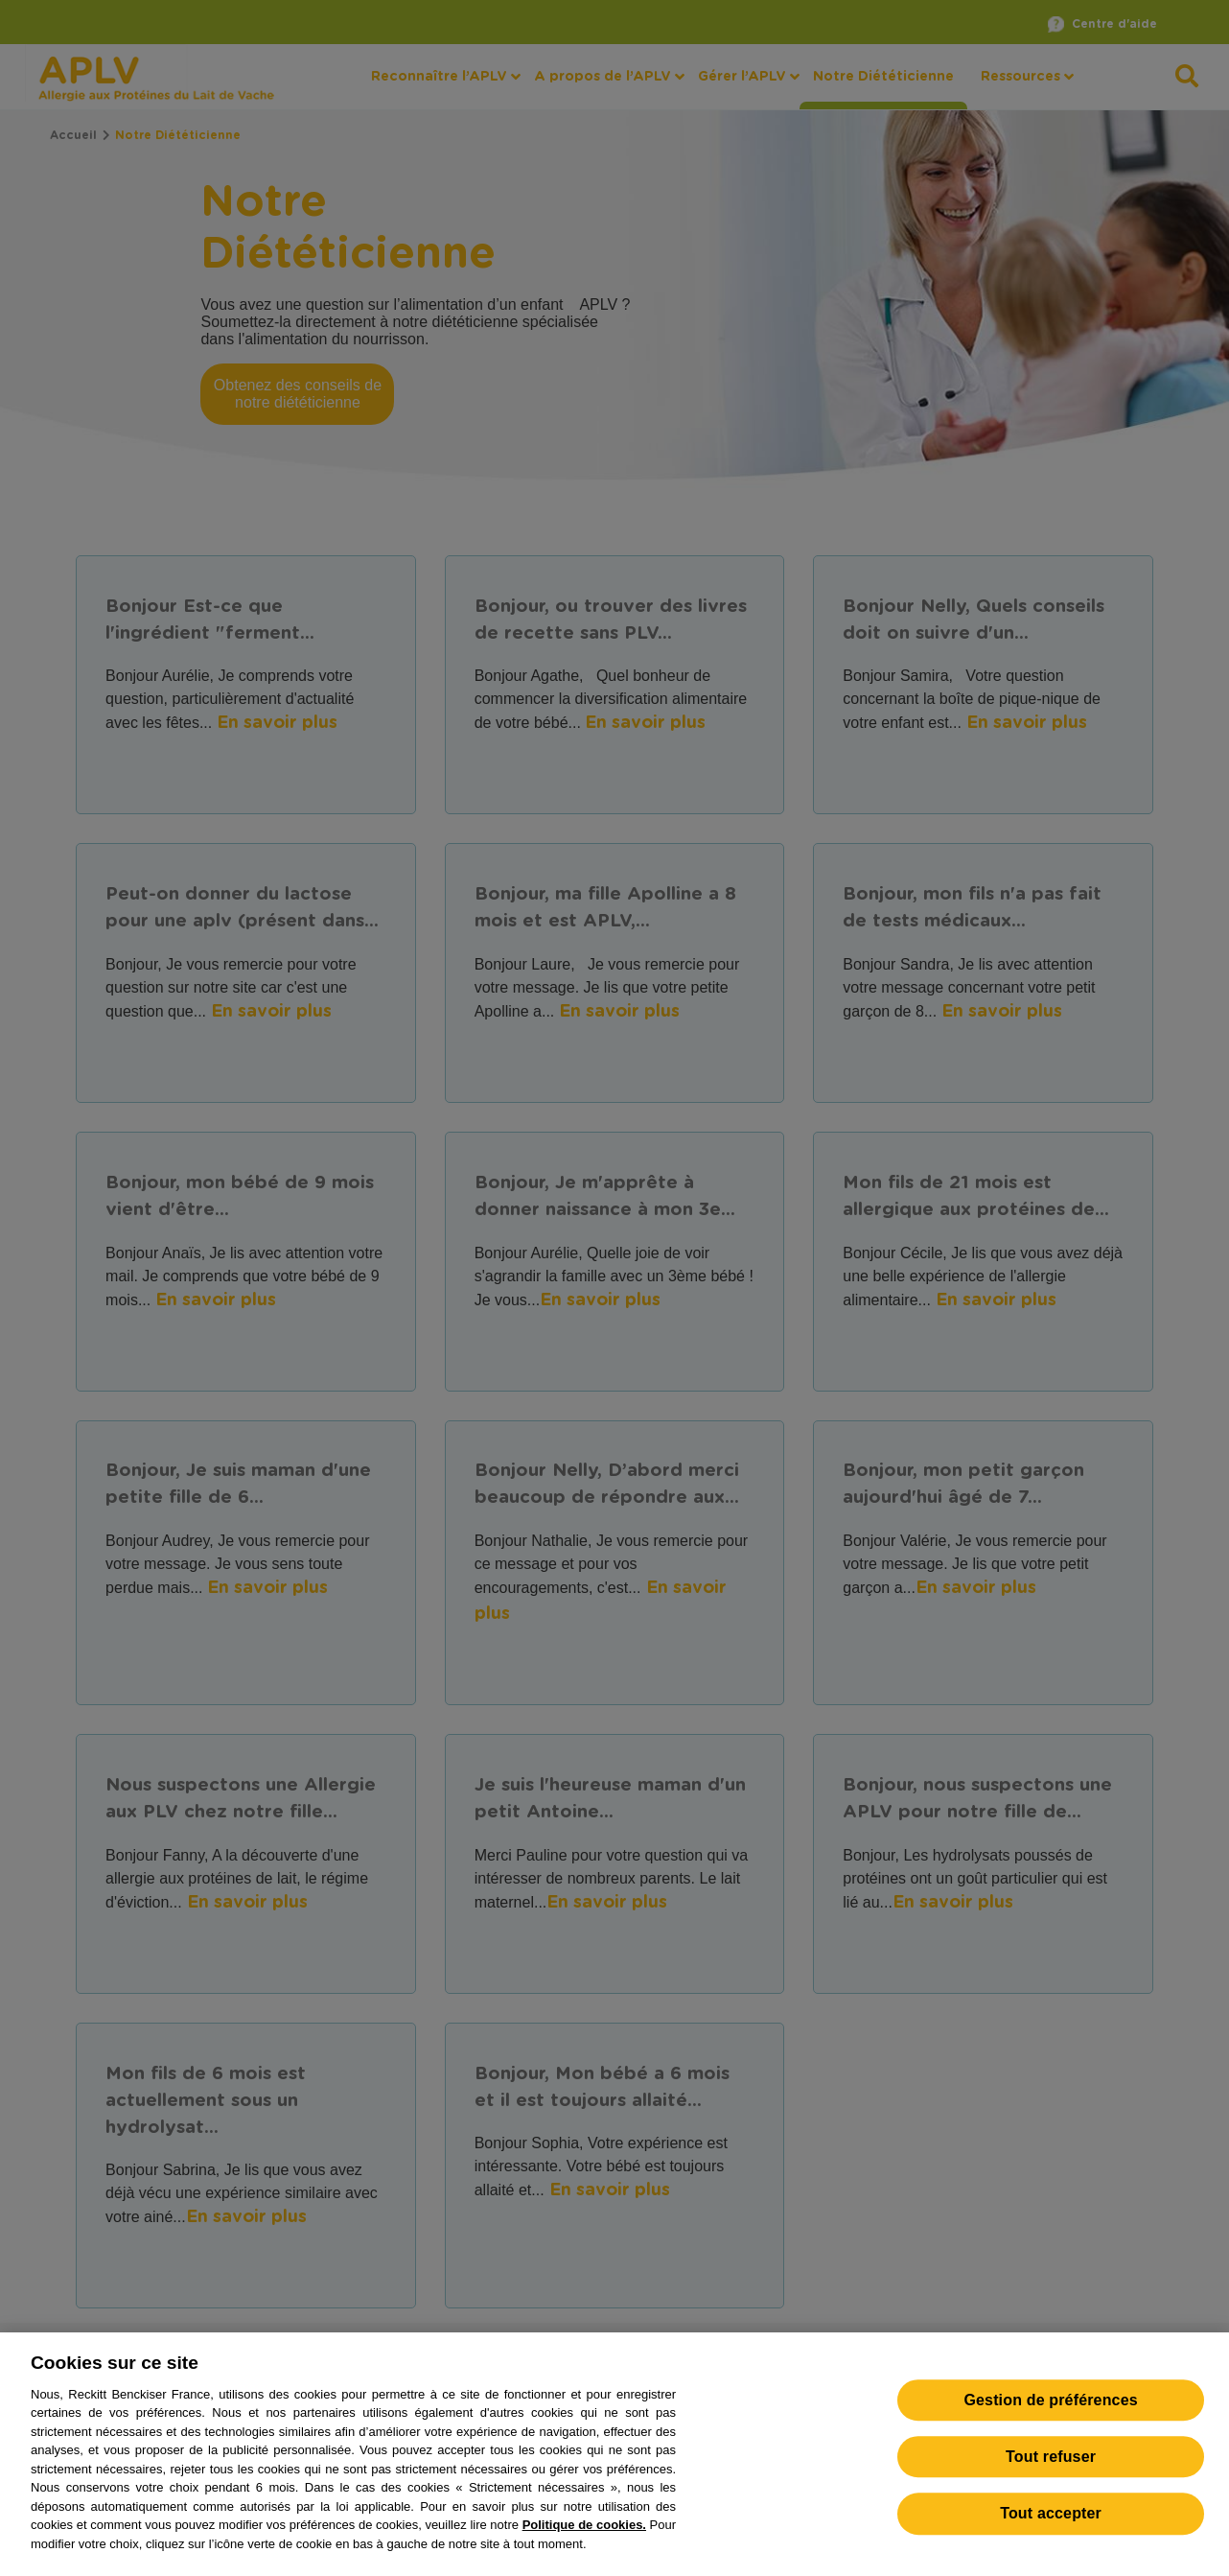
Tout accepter (1050, 2528)
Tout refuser (1051, 2471)
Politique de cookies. (584, 2539)
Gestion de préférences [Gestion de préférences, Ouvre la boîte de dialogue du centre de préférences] (1050, 2414)
